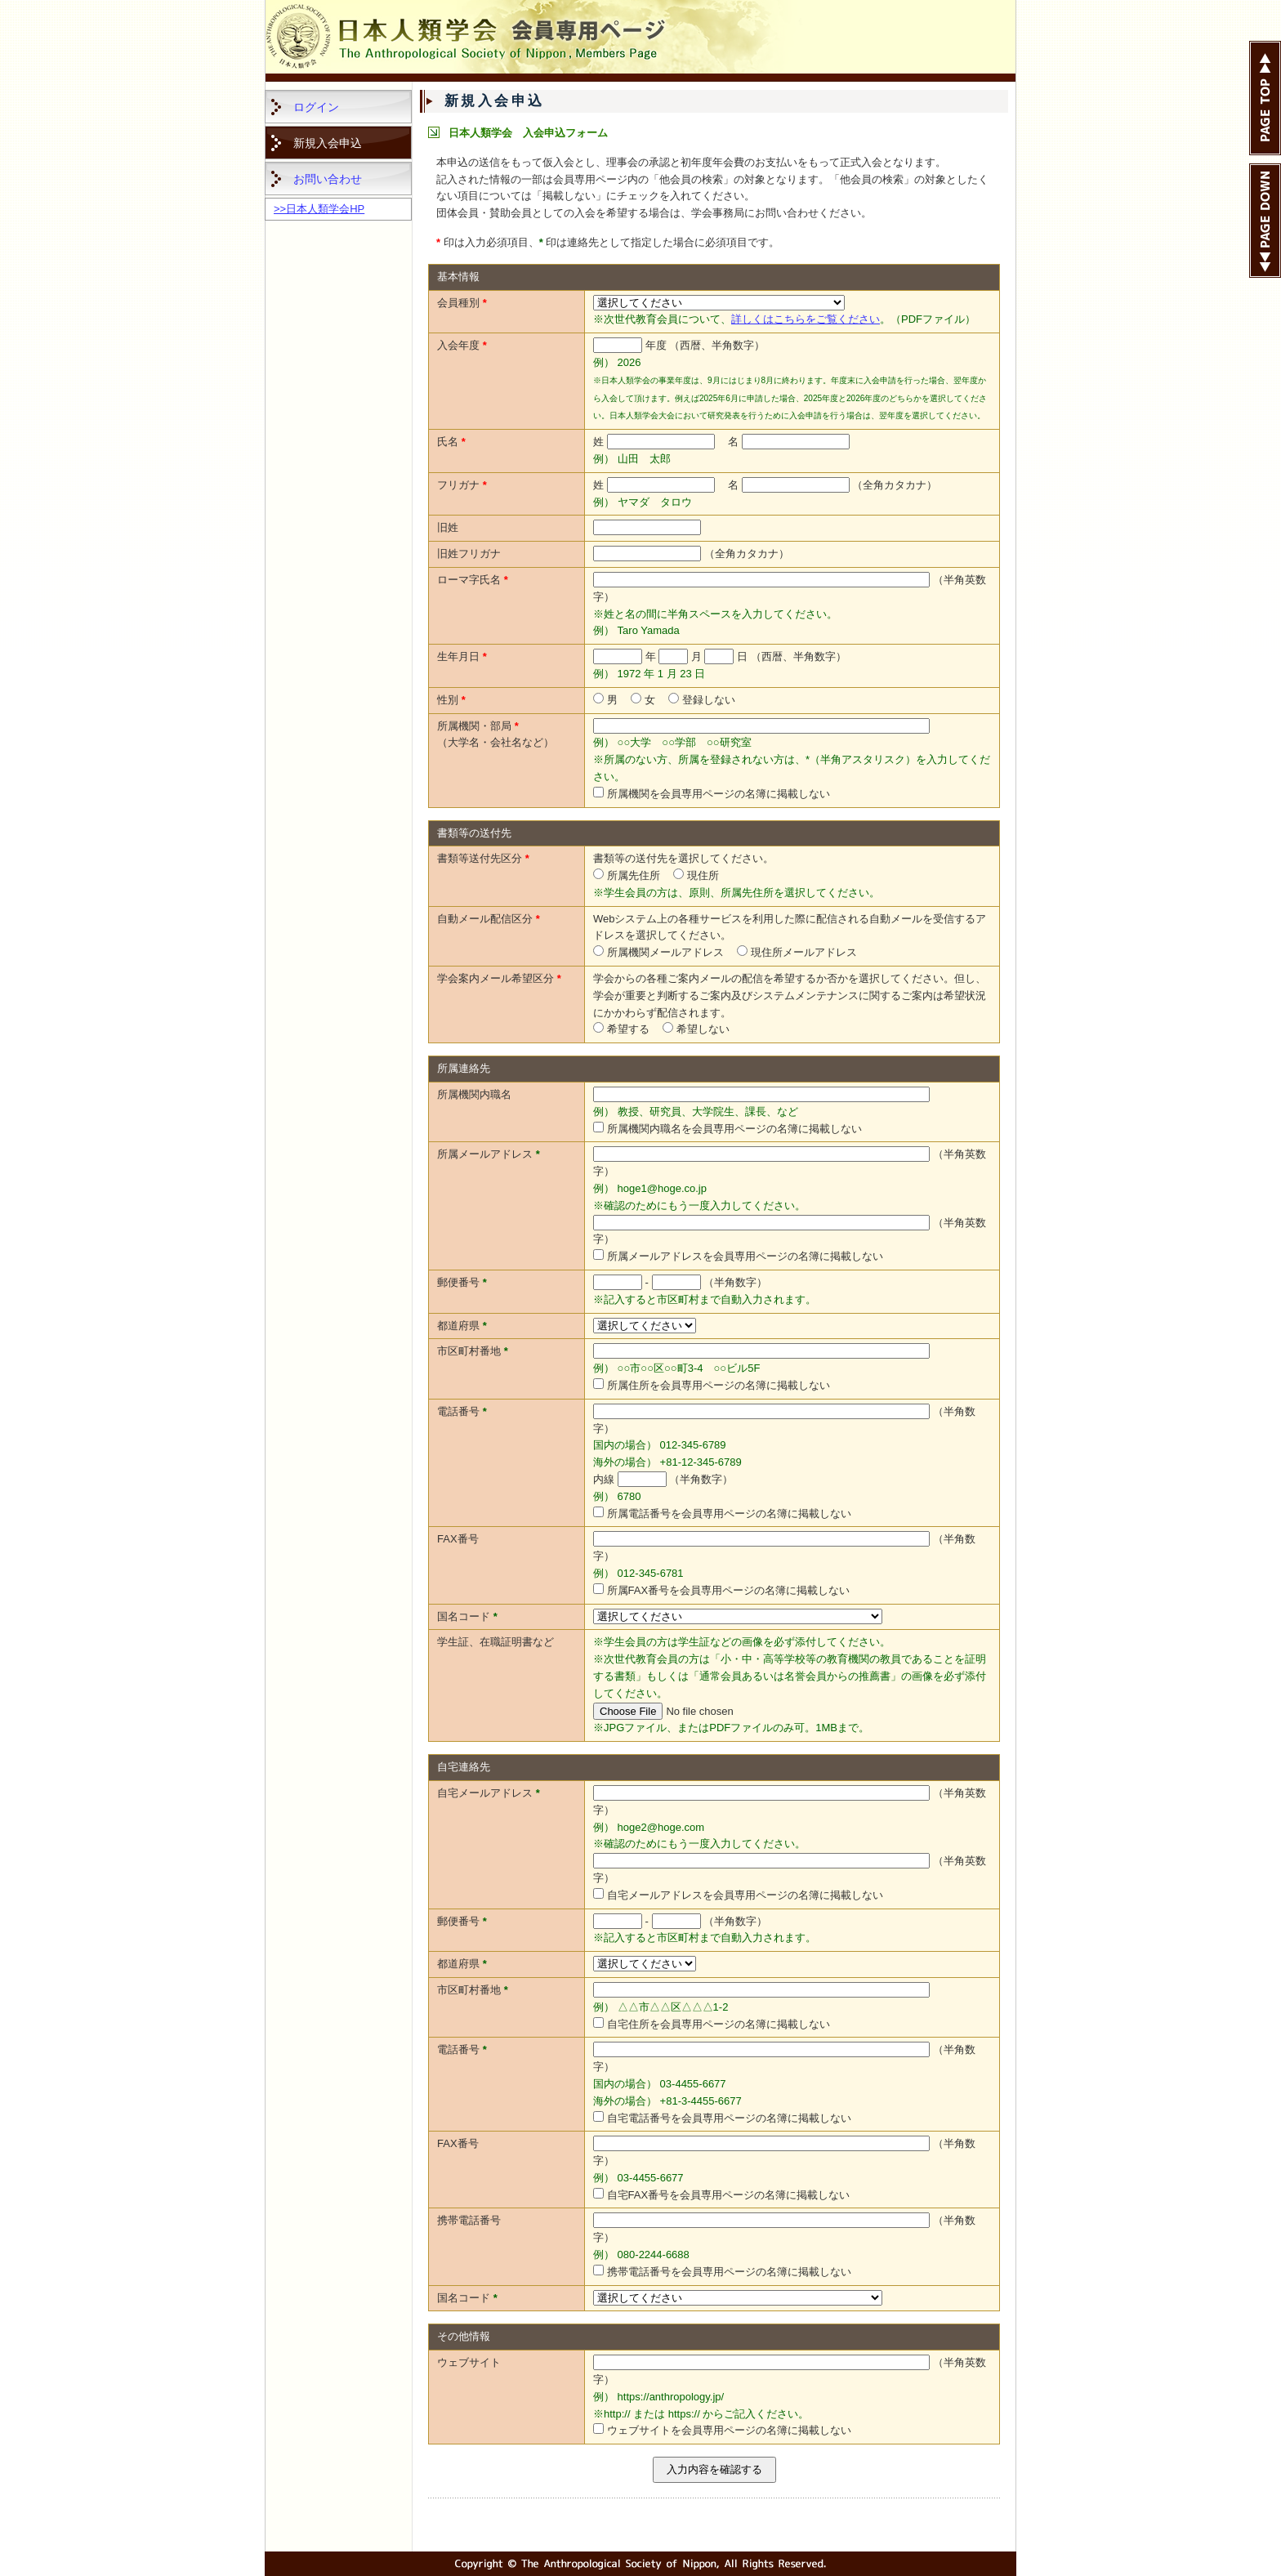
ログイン (316, 107)
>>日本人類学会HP (319, 209)
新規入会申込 (327, 143)
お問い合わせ (327, 178)
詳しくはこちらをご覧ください (805, 319)
